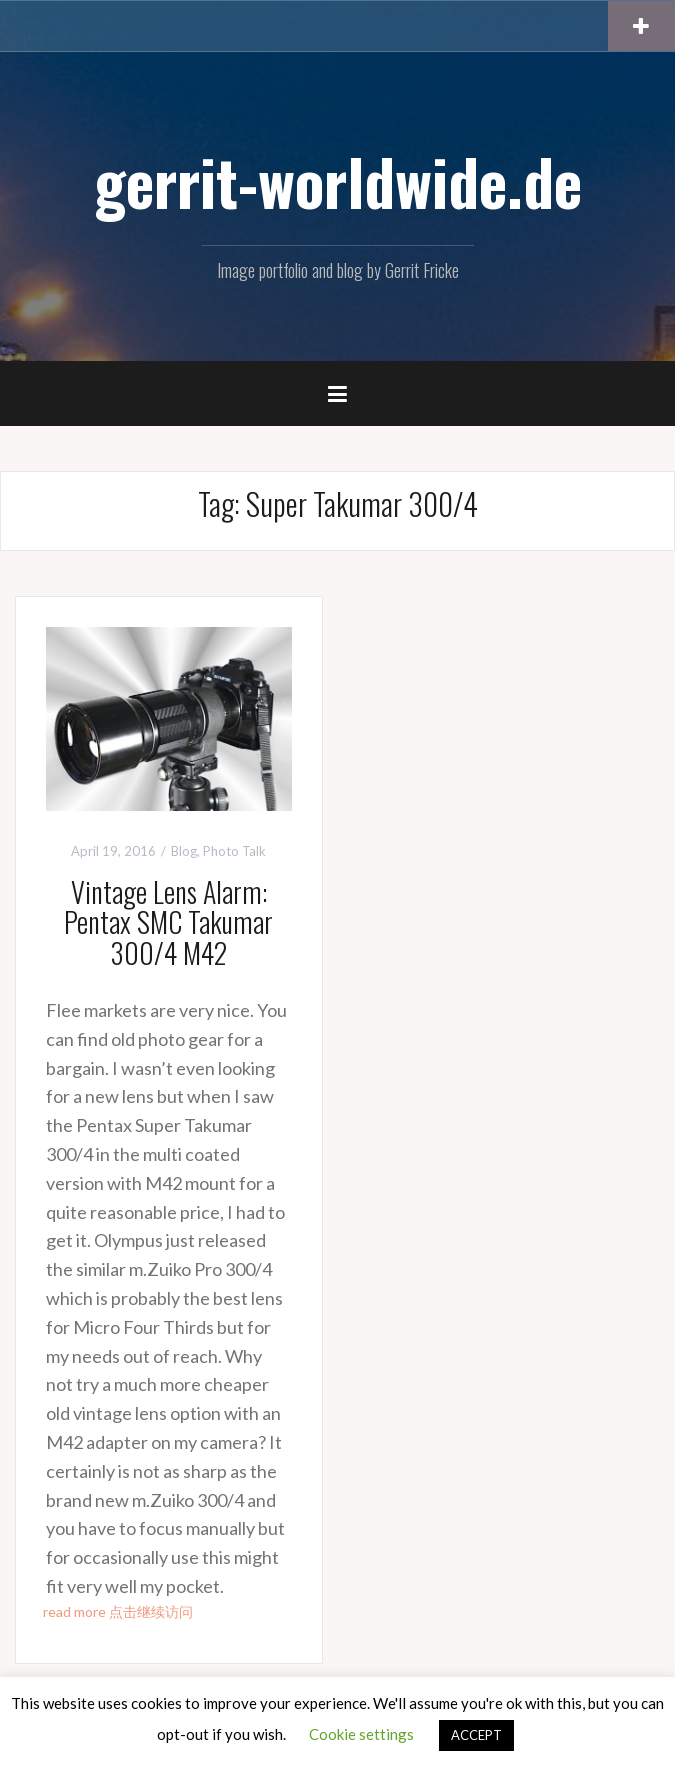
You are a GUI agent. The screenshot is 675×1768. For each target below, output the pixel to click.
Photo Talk (234, 851)
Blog (184, 851)
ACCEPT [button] (476, 1735)
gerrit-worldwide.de (338, 181)
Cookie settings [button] (361, 1734)
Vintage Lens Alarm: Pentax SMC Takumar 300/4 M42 (168, 922)
